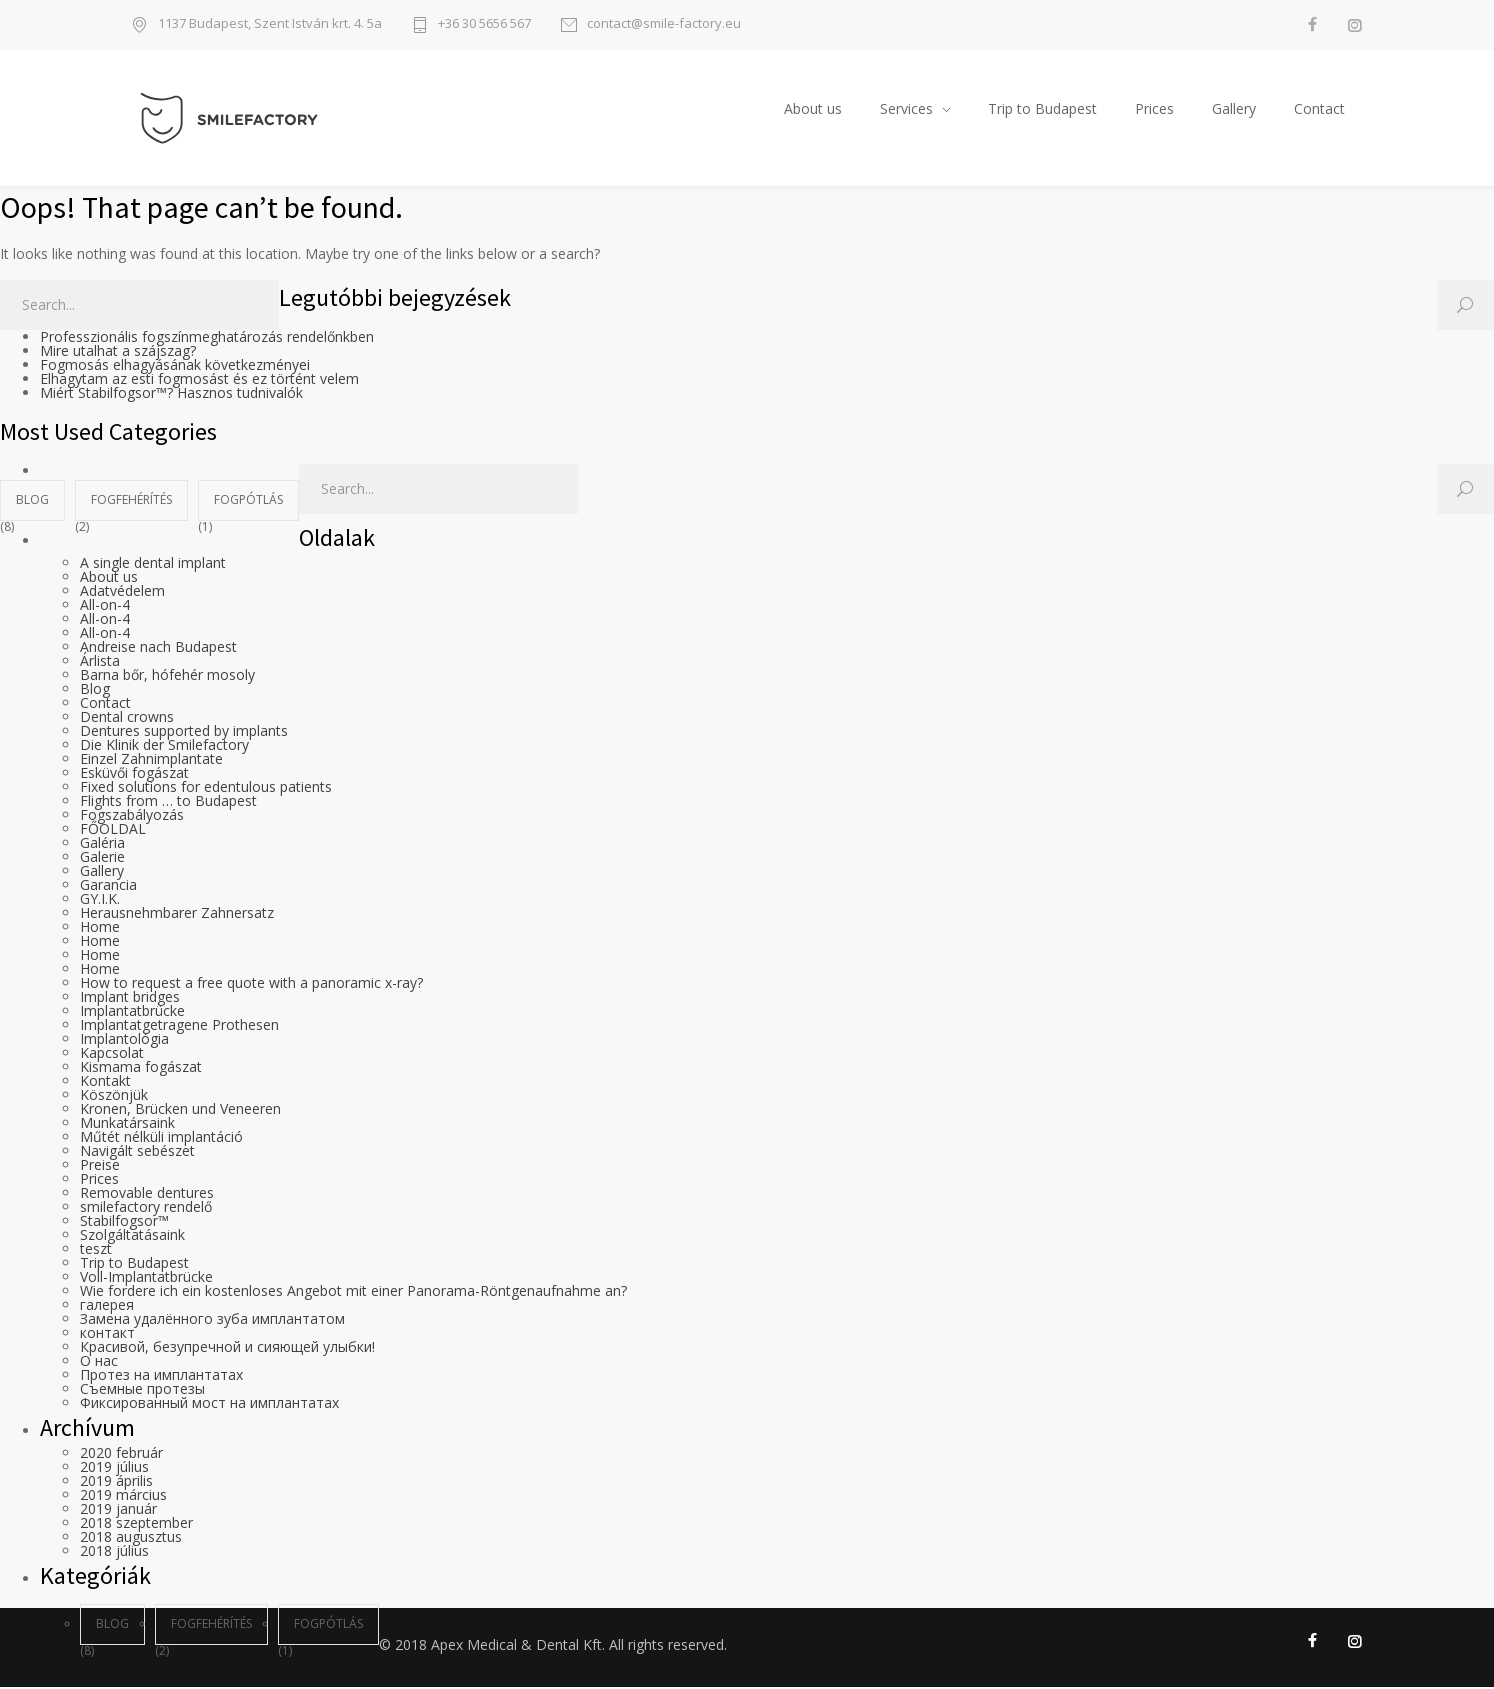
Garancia (108, 886)
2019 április (116, 1482)
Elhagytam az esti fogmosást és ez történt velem (199, 380)
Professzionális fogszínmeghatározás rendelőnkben (207, 338)
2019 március (123, 1496)
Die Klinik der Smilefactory (164, 746)
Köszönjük (114, 1096)
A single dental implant (153, 564)
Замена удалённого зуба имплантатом (212, 1320)
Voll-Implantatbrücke (146, 1278)
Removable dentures (147, 1194)
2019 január (118, 1510)
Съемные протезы (142, 1390)
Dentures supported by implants (184, 732)
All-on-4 (105, 606)
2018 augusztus (131, 1538)
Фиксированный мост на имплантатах (209, 1404)
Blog (95, 690)
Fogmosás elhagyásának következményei (175, 366)
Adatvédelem (122, 592)
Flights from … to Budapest (168, 802)
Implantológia (124, 1040)
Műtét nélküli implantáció (161, 1138)
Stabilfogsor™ (124, 1222)
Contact (1319, 109)
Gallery (1234, 109)
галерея (107, 1306)
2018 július (114, 1552)
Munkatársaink (127, 1124)
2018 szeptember (136, 1524)
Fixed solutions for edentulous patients (206, 788)
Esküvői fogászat (134, 774)
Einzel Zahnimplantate (151, 760)
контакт (107, 1334)
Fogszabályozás (132, 816)
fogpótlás (248, 501)
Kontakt (105, 1082)
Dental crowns (127, 718)
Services (906, 109)
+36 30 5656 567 (484, 24)
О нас (99, 1362)
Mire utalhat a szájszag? (118, 352)
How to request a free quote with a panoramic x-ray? (251, 984)
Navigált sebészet (137, 1152)
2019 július (114, 1468)
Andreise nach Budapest (158, 648)
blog (32, 501)
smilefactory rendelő (146, 1208)
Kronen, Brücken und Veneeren (180, 1110)
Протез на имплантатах (161, 1376)
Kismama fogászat (141, 1068)
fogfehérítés (131, 501)
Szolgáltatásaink (132, 1236)
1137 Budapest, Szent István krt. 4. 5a (270, 24)
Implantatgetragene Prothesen (179, 1026)
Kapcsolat (112, 1054)
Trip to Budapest (1042, 109)
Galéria (102, 844)
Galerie (102, 858)
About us (813, 109)
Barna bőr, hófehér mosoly (167, 676)
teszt (96, 1250)
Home (100, 928)
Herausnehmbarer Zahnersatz (177, 914)
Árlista (100, 662)
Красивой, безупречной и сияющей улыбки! (227, 1348)
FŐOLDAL (113, 830)
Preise (100, 1166)
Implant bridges (130, 998)
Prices (1154, 109)
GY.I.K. (100, 900)
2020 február (121, 1454)
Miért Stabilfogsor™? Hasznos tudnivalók (171, 394)
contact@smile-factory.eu (664, 24)
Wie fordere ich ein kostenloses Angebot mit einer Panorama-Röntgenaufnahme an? (353, 1292)
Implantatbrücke (132, 1012)
